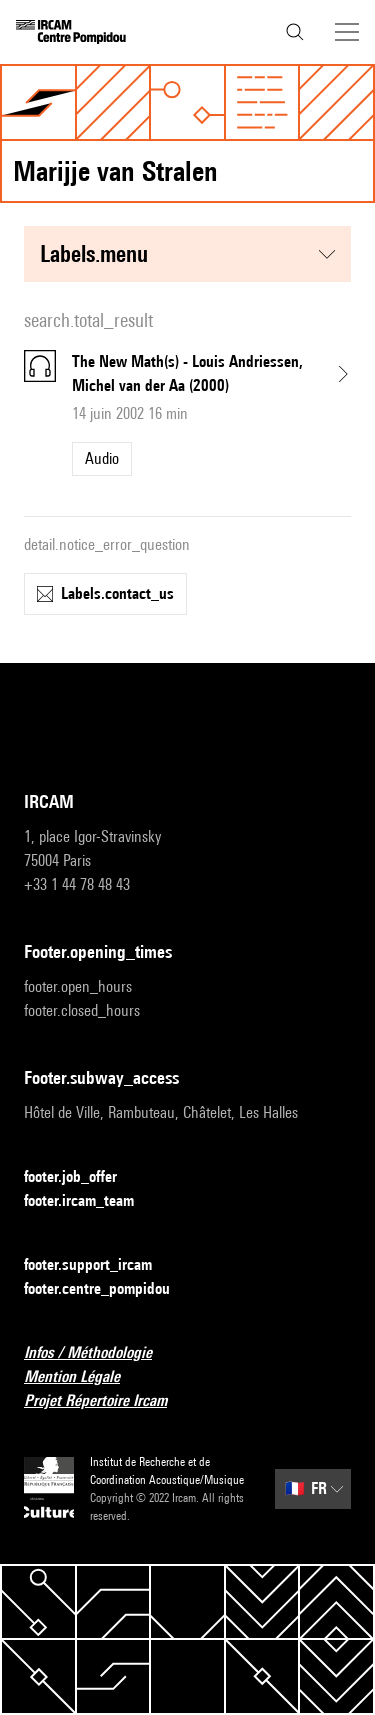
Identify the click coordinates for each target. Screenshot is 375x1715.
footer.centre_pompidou (109, 1289)
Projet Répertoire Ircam (107, 1401)
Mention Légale (84, 1377)
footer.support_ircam (100, 1265)
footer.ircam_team (91, 1201)
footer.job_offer (82, 1177)
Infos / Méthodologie (100, 1353)
